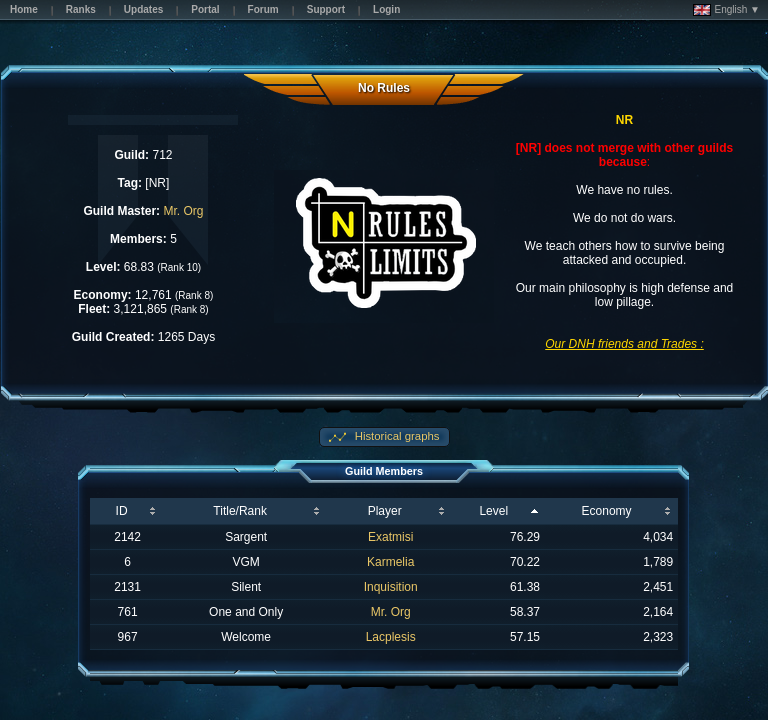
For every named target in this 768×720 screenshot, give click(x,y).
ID (122, 511)
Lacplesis (391, 637)
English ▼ (726, 10)
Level (493, 511)
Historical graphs (396, 436)
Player (385, 511)
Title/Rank (240, 511)
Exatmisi (390, 537)
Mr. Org (183, 211)
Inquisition (391, 587)
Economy (607, 511)
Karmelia (390, 562)
